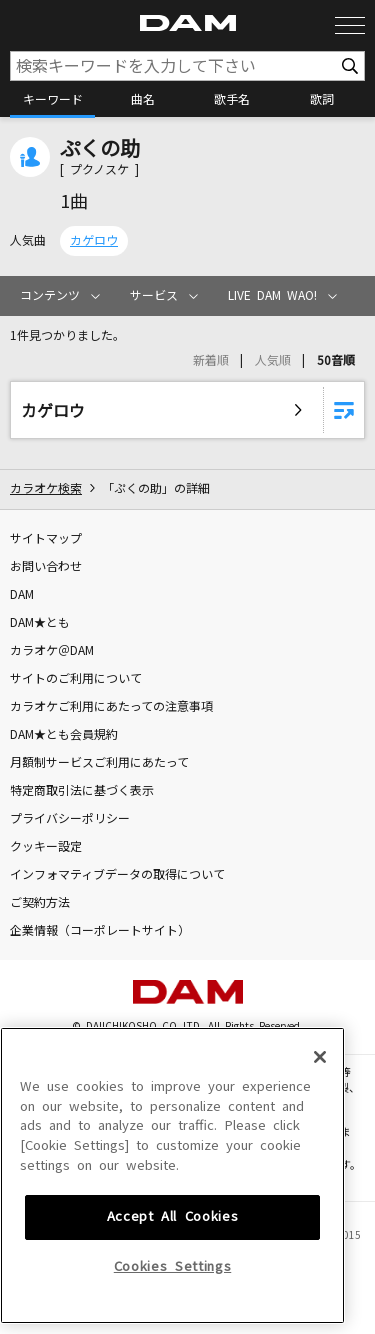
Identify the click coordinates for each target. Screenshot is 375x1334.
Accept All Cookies (173, 1210)
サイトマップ (46, 539)
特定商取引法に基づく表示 (82, 791)
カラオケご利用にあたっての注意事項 (111, 707)
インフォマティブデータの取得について (117, 875)
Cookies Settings (173, 1260)
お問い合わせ (46, 567)
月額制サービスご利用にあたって (99, 763)
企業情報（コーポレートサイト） (100, 931)
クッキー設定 (46, 847)
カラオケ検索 (46, 489)
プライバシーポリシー (70, 819)
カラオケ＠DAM (52, 651)
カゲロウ (94, 241)
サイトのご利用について (76, 679)
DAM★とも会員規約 (64, 735)
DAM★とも (40, 623)
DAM (22, 595)
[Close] (320, 1051)
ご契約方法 (40, 903)
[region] (172, 1169)
